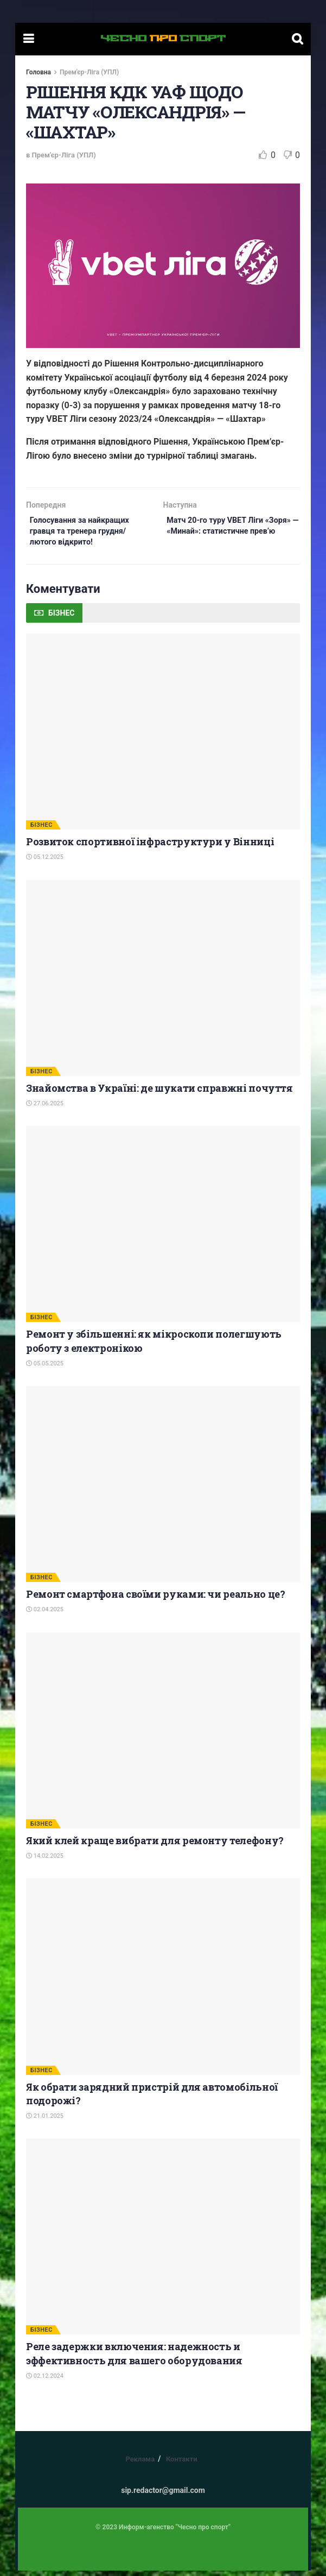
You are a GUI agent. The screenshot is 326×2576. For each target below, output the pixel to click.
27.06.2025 (44, 1108)
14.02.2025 (44, 1861)
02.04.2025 (44, 1615)
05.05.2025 (44, 1368)
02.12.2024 (44, 2381)
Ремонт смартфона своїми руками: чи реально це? (155, 1599)
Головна (38, 72)
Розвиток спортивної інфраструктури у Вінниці (150, 846)
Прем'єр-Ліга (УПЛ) (89, 72)
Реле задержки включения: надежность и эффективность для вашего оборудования (134, 2359)
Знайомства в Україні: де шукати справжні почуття (159, 1093)
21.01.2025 (44, 2121)
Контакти (181, 2464)
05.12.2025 (44, 862)
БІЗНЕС (41, 830)
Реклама (140, 2464)
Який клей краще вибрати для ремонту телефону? (155, 1845)
